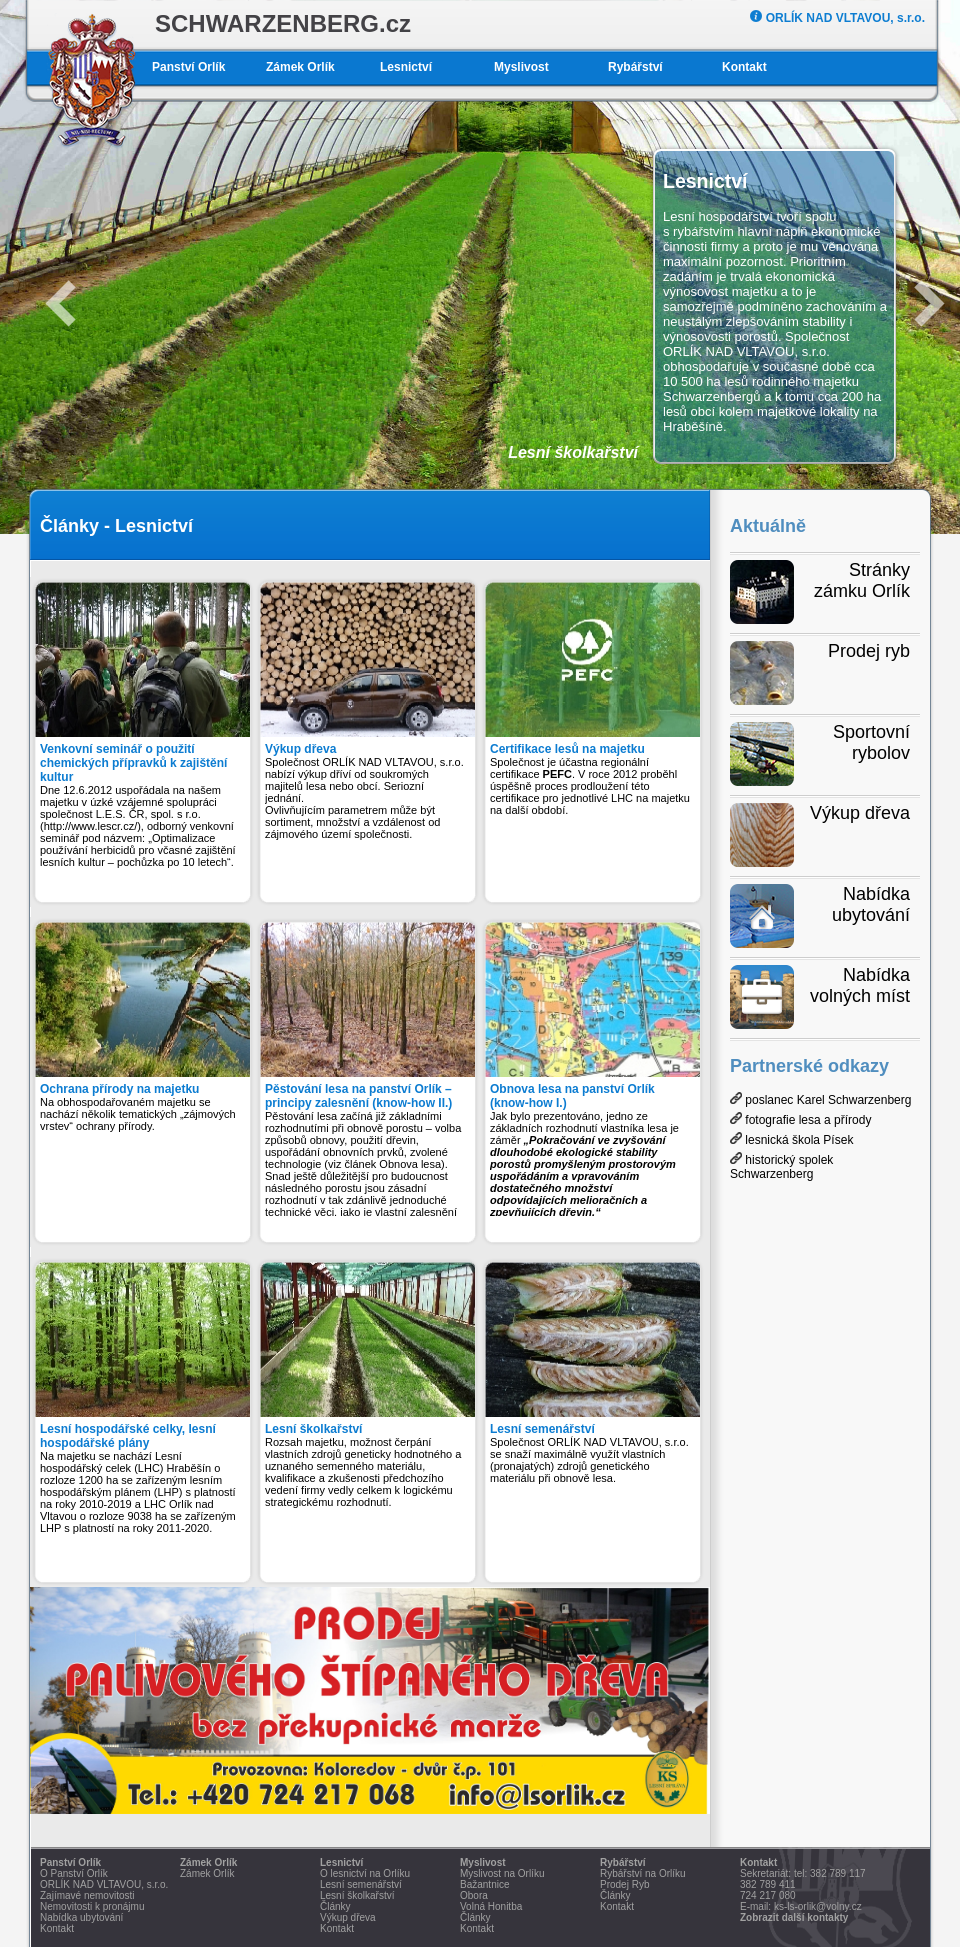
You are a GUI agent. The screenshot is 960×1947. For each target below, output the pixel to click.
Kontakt (744, 67)
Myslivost (521, 67)
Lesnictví (406, 67)
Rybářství (635, 67)
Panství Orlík (188, 67)
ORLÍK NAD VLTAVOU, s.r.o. (837, 18)
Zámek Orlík (300, 67)
